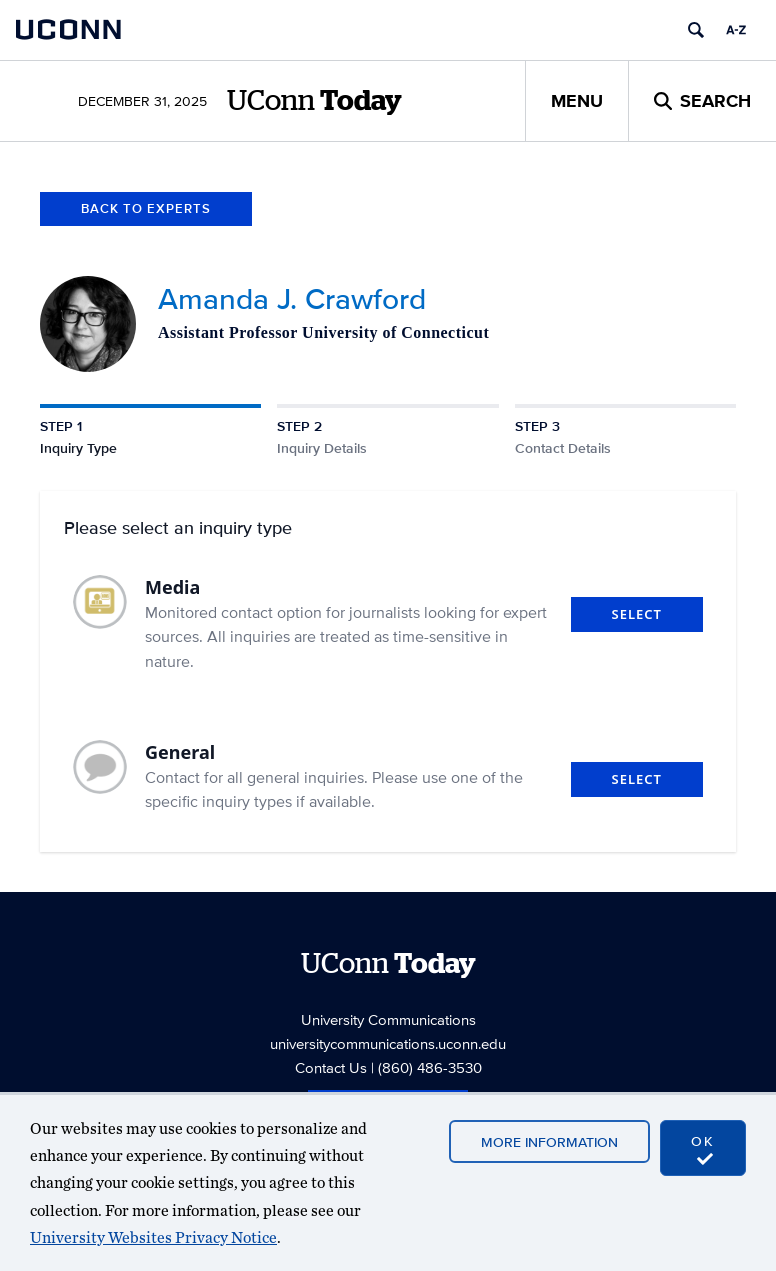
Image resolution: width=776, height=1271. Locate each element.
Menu (577, 101)
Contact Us (331, 1067)
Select (637, 614)
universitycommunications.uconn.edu (388, 1043)
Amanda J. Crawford (292, 298)
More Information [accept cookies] (549, 1142)
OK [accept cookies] (703, 1149)
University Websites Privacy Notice (153, 1237)
